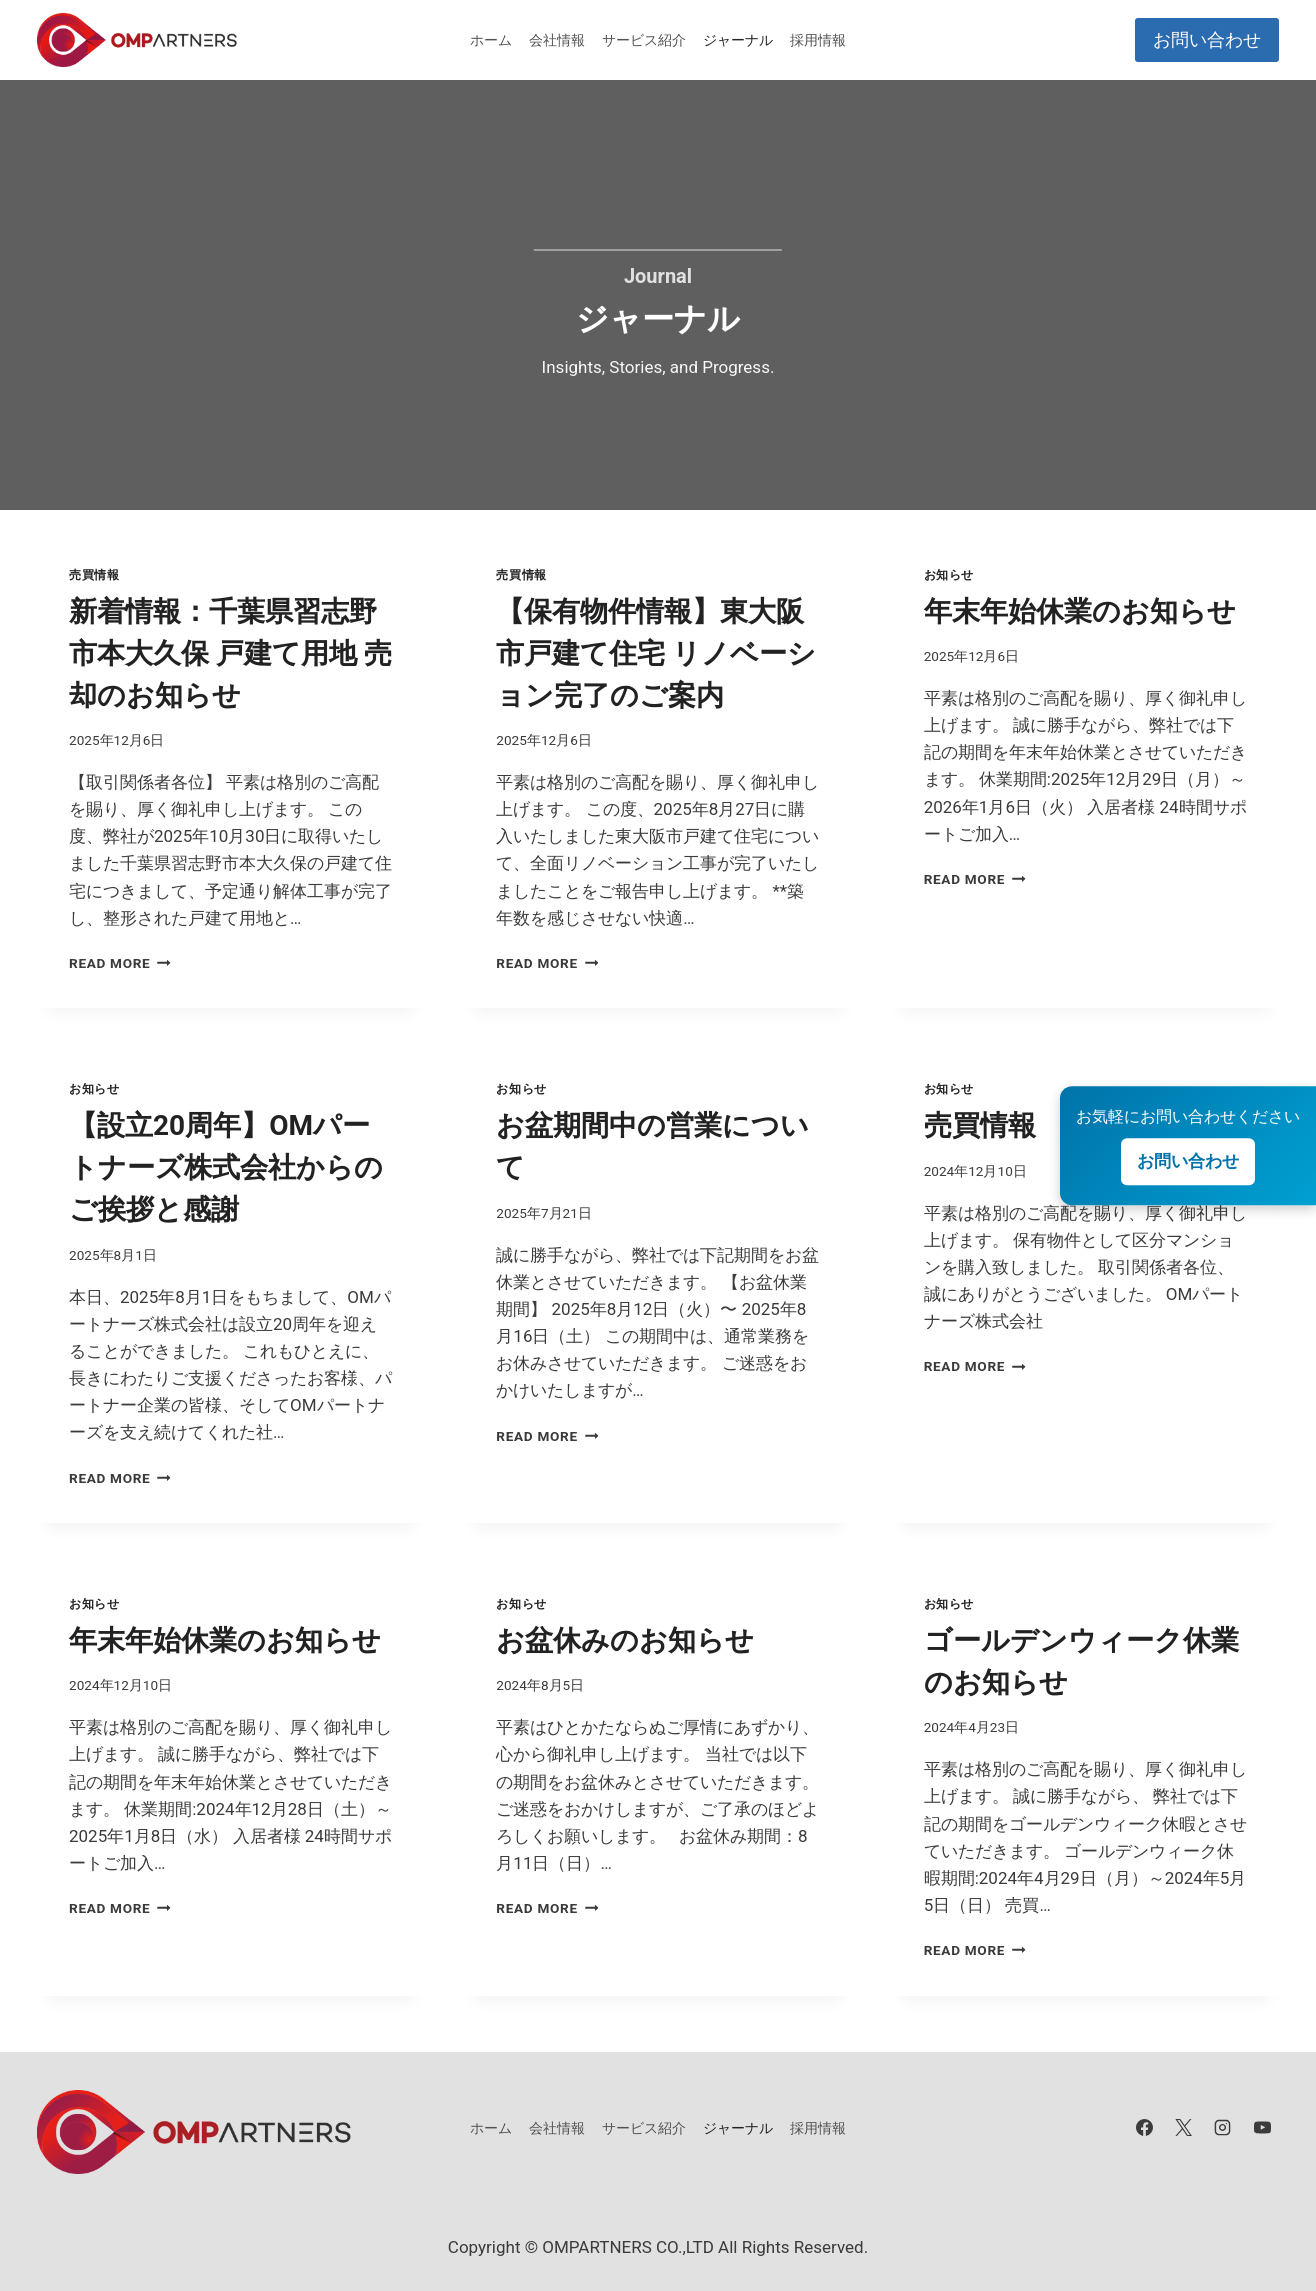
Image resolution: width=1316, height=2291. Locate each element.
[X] (1184, 2128)
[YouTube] (1262, 2128)
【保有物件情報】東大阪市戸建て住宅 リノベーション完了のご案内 (656, 653)
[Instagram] (1223, 2128)
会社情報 (557, 40)
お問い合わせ (1207, 39)
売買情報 (94, 575)
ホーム (491, 40)
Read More (120, 963)
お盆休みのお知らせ (625, 1640)
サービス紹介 (644, 40)
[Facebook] (1145, 2128)
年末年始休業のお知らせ (1080, 611)
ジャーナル (738, 40)
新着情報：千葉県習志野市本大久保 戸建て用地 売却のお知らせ (230, 653)
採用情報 (818, 40)
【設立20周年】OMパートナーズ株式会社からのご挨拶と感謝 (226, 1167)
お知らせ (949, 575)
